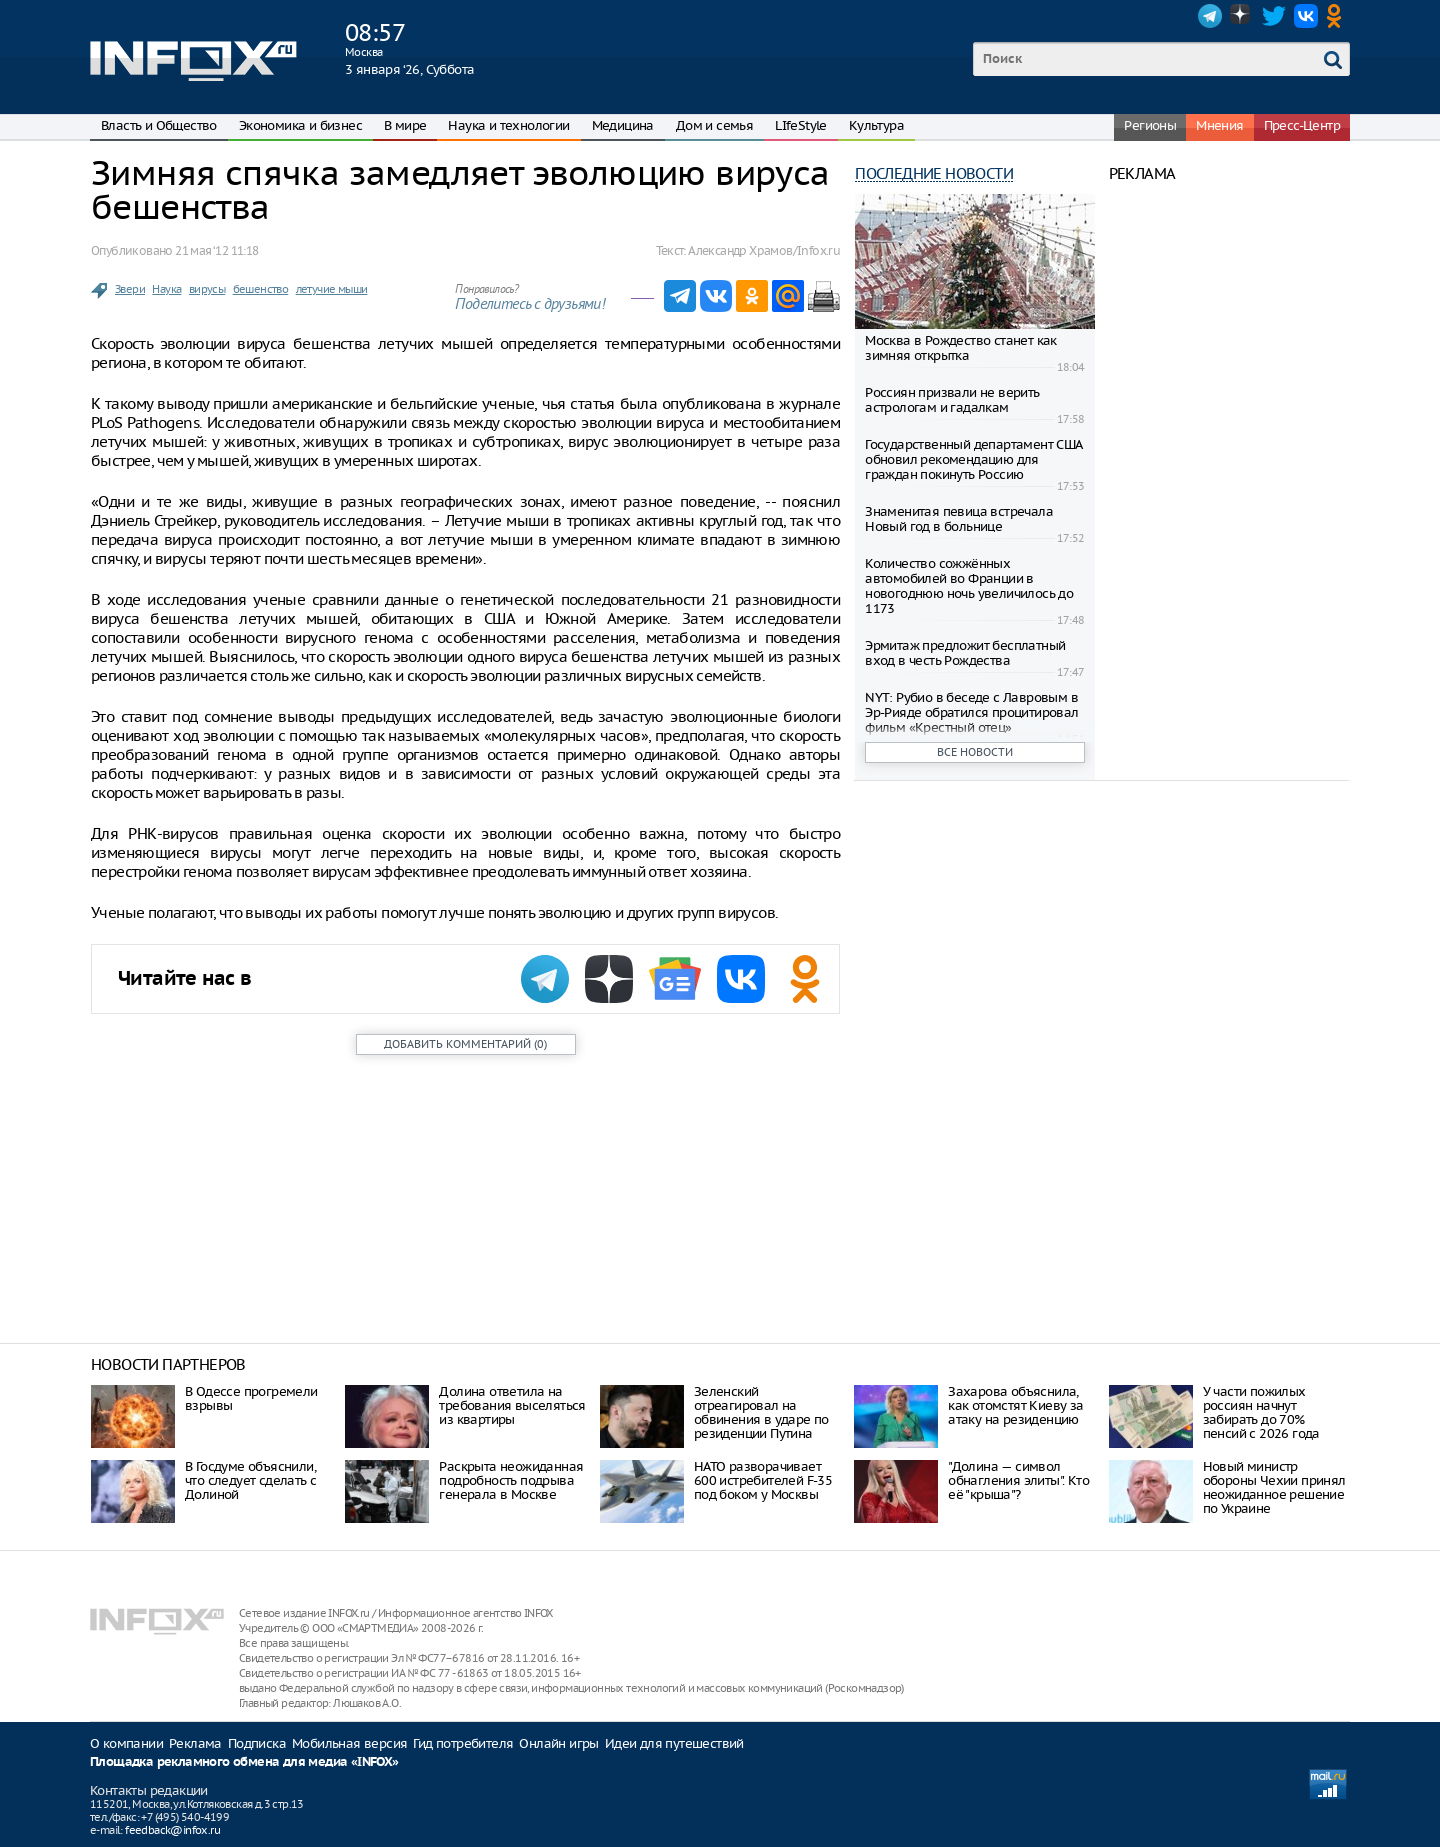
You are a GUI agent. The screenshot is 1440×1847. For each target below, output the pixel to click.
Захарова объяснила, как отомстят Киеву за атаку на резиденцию (1015, 1405)
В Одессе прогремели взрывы (251, 1398)
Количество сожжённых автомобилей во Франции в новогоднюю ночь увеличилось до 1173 (969, 586)
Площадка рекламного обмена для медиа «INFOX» (244, 1762)
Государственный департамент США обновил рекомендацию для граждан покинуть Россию (973, 459)
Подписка (257, 1743)
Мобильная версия (349, 1743)
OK (1338, 16)
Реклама (195, 1743)
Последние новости (934, 173)
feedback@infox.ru (172, 1830)
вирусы (207, 289)
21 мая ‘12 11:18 (216, 250)
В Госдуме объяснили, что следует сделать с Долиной (250, 1480)
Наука (166, 289)
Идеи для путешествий (674, 1743)
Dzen (1242, 16)
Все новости (975, 752)
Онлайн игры (558, 1743)
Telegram (1210, 16)
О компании (126, 1743)
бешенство (261, 289)
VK (1306, 16)
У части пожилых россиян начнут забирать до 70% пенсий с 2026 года (1261, 1412)
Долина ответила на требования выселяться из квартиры (512, 1405)
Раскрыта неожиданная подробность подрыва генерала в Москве (511, 1480)
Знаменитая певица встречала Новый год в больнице (959, 519)
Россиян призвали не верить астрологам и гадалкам (952, 400)
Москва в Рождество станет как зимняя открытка (961, 348)
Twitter (1274, 16)
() (465, 1044)
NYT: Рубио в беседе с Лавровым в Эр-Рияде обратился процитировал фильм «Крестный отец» (971, 712)
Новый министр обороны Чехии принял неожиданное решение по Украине (1274, 1487)
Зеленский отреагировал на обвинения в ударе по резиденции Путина (761, 1412)
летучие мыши (332, 289)
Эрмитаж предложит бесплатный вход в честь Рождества (965, 653)
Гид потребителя (463, 1743)
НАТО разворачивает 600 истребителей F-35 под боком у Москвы (763, 1480)
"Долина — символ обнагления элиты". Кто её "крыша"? (1018, 1480)
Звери (130, 289)
